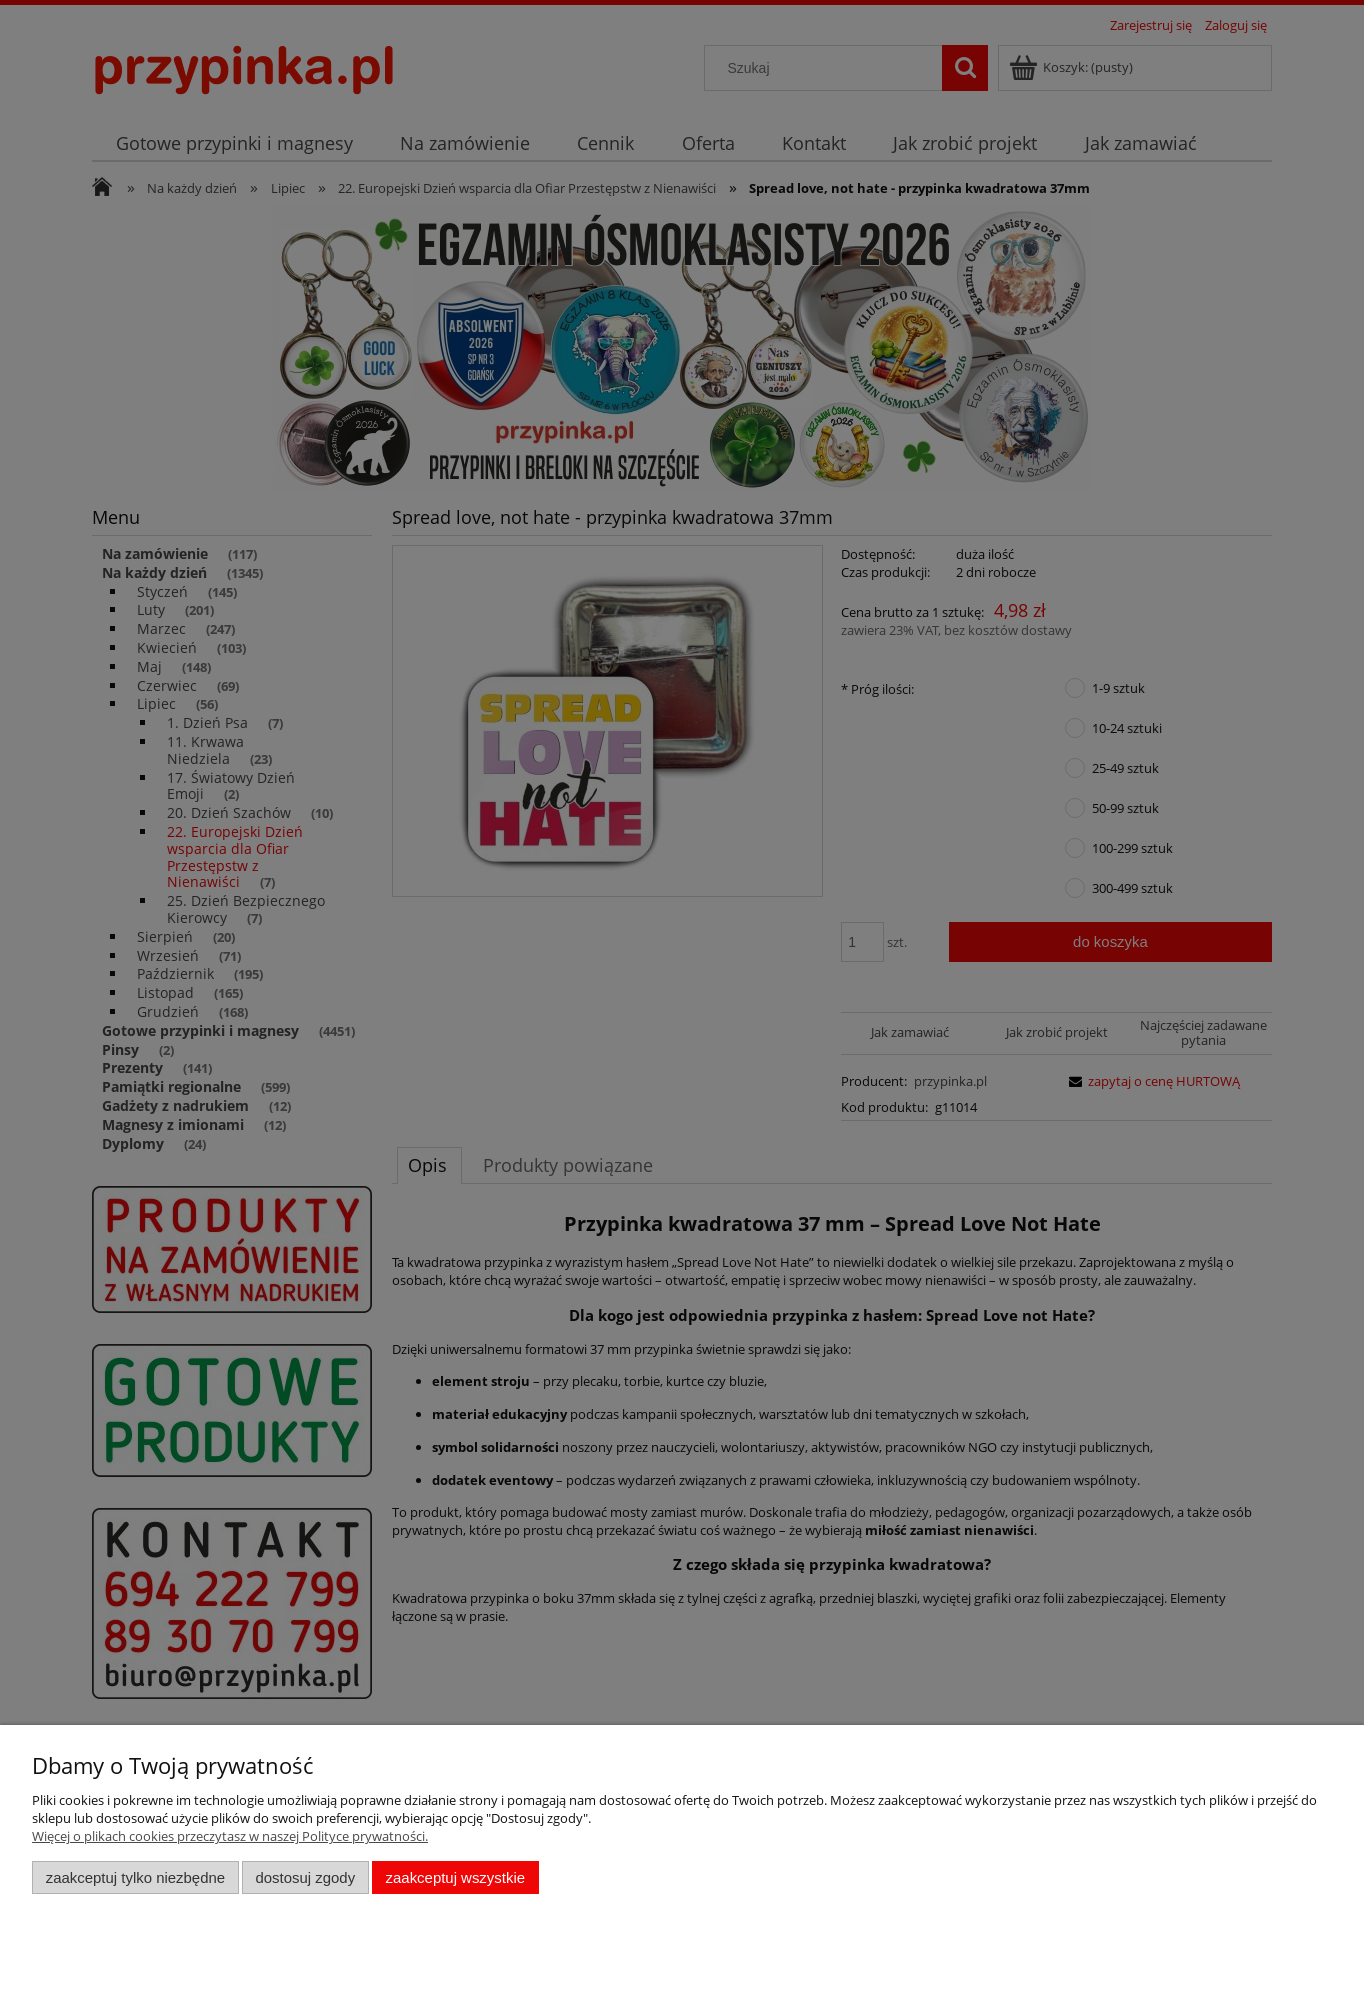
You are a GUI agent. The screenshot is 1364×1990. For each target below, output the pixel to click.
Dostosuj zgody (305, 1877)
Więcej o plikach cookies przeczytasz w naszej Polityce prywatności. (230, 1836)
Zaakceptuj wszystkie (455, 1877)
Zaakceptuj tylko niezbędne (135, 1877)
